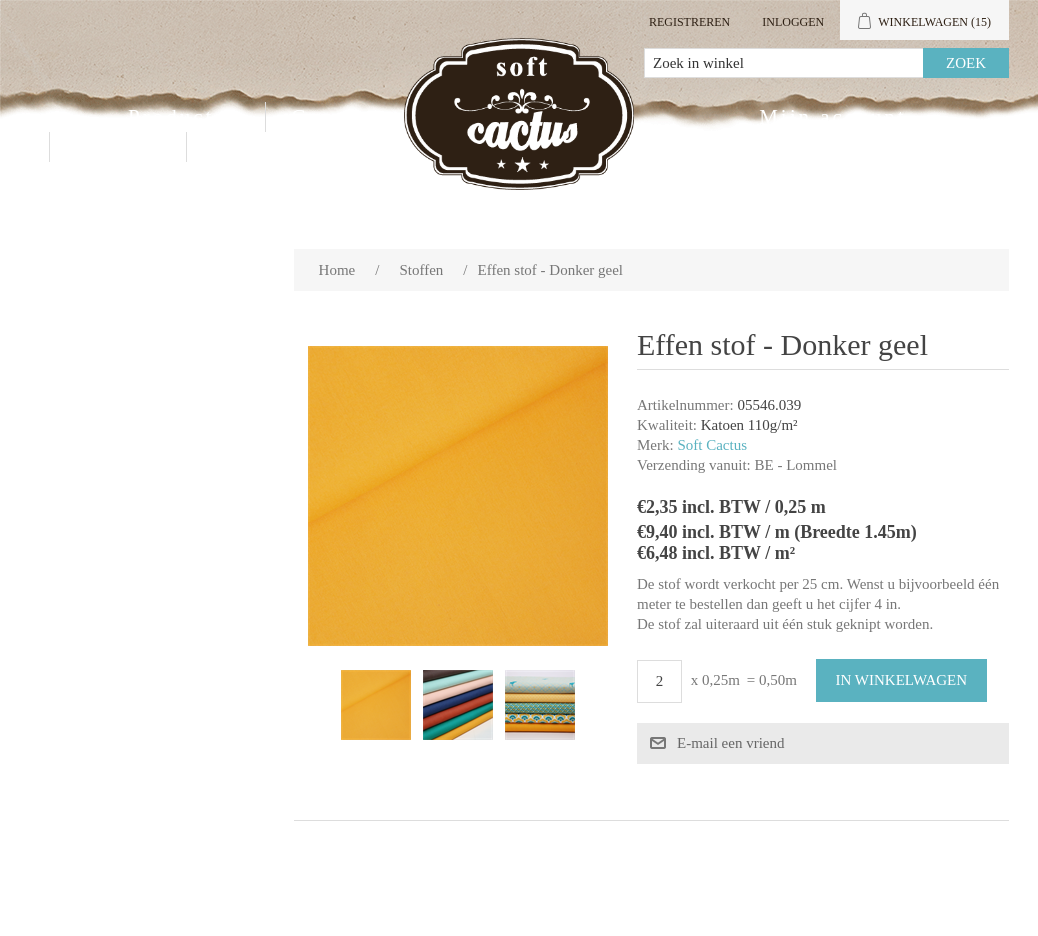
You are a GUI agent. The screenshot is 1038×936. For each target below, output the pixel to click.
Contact (118, 147)
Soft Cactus (712, 445)
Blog (238, 147)
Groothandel (360, 117)
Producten (184, 117)
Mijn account (832, 117)
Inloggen (793, 22)
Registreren (689, 22)
